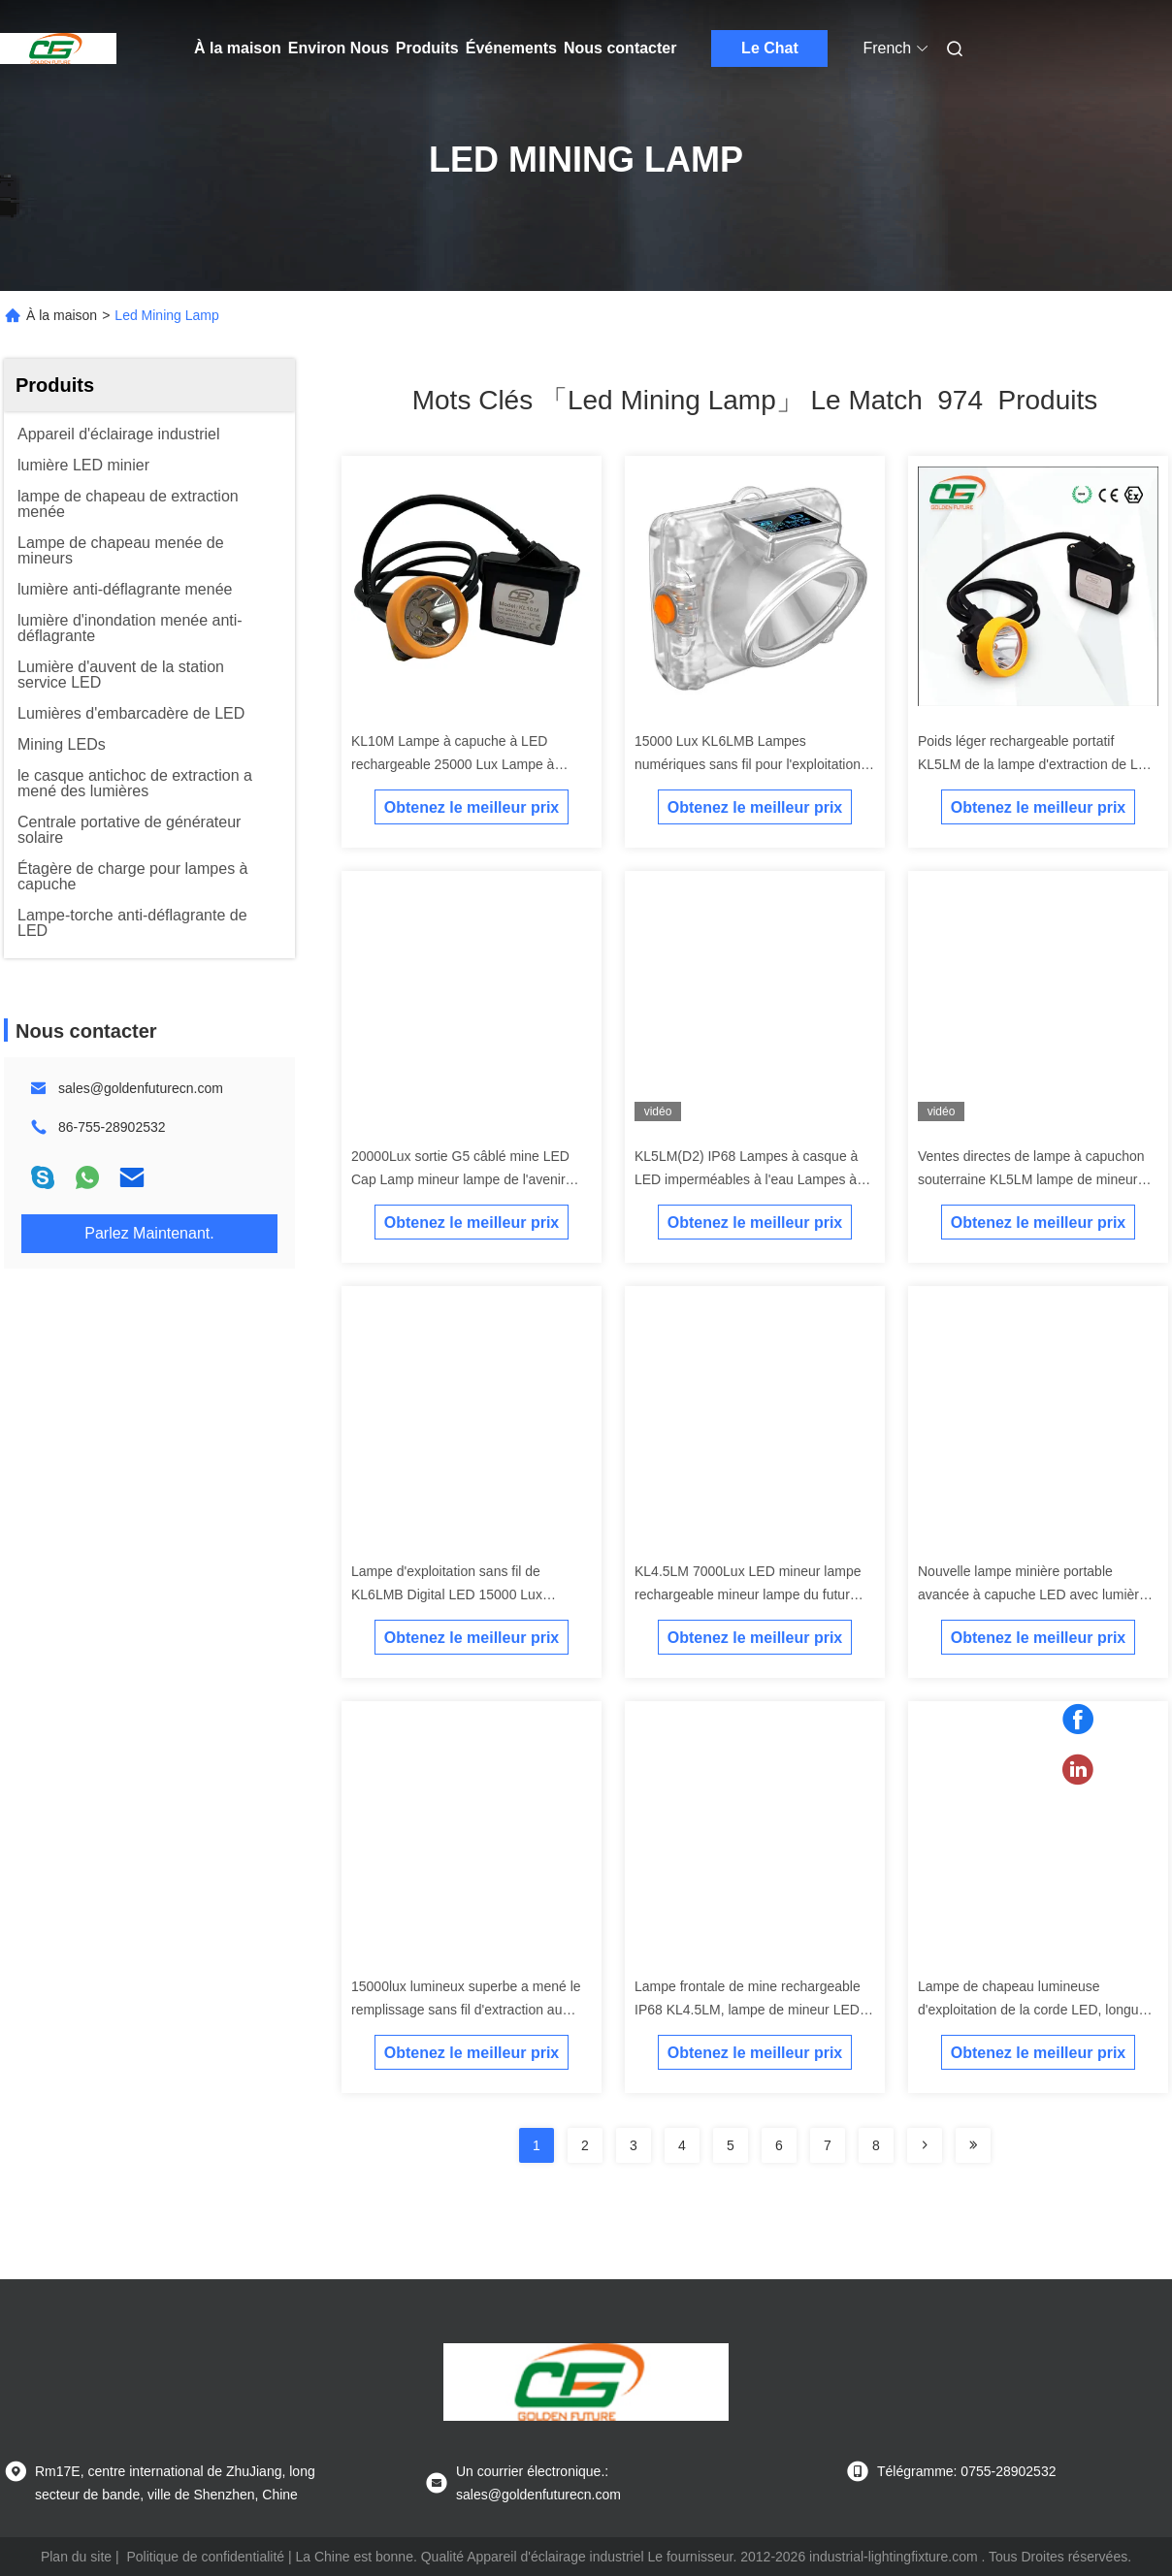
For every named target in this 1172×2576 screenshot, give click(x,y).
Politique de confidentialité (205, 2556)
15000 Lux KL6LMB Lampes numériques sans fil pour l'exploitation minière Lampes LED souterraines (748, 764)
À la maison (237, 48)
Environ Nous (338, 48)
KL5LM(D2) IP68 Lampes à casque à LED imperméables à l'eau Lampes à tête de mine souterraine (746, 1179)
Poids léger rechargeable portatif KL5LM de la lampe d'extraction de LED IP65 (1037, 764)
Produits (427, 48)
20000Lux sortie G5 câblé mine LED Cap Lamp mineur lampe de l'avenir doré (460, 1179)
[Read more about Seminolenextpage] (924, 2145)
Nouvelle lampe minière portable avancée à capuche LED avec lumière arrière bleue (1032, 1594)
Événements (511, 48)
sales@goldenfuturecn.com (140, 1088)
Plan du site (76, 2556)
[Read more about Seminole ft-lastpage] (973, 2145)
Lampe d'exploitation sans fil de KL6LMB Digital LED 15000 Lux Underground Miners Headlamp (446, 1594)
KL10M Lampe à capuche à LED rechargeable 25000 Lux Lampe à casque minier (452, 764)
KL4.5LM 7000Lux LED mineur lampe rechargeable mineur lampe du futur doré (748, 1594)
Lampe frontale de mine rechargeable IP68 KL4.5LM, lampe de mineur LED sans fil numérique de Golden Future (748, 2010)
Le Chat (769, 48)
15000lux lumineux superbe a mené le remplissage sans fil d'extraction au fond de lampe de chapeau (466, 2010)
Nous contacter (620, 48)
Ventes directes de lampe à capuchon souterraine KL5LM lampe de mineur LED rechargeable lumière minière (1031, 1179)
